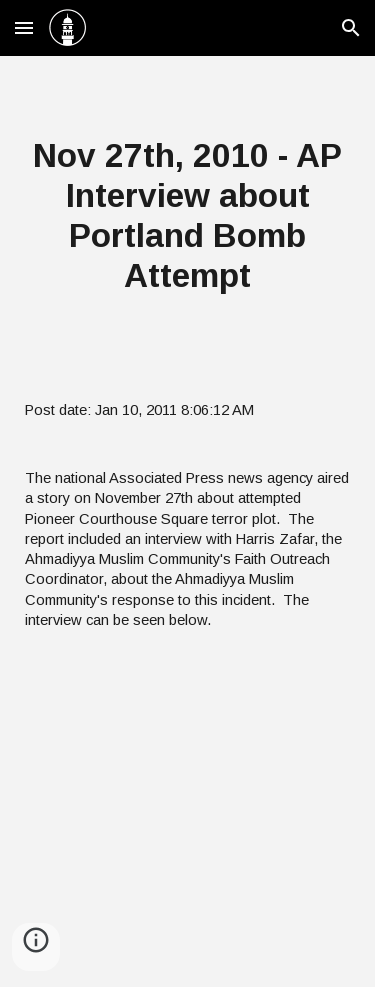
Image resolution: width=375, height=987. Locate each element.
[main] (187, 216)
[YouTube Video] (187, 820)
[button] (24, 27)
